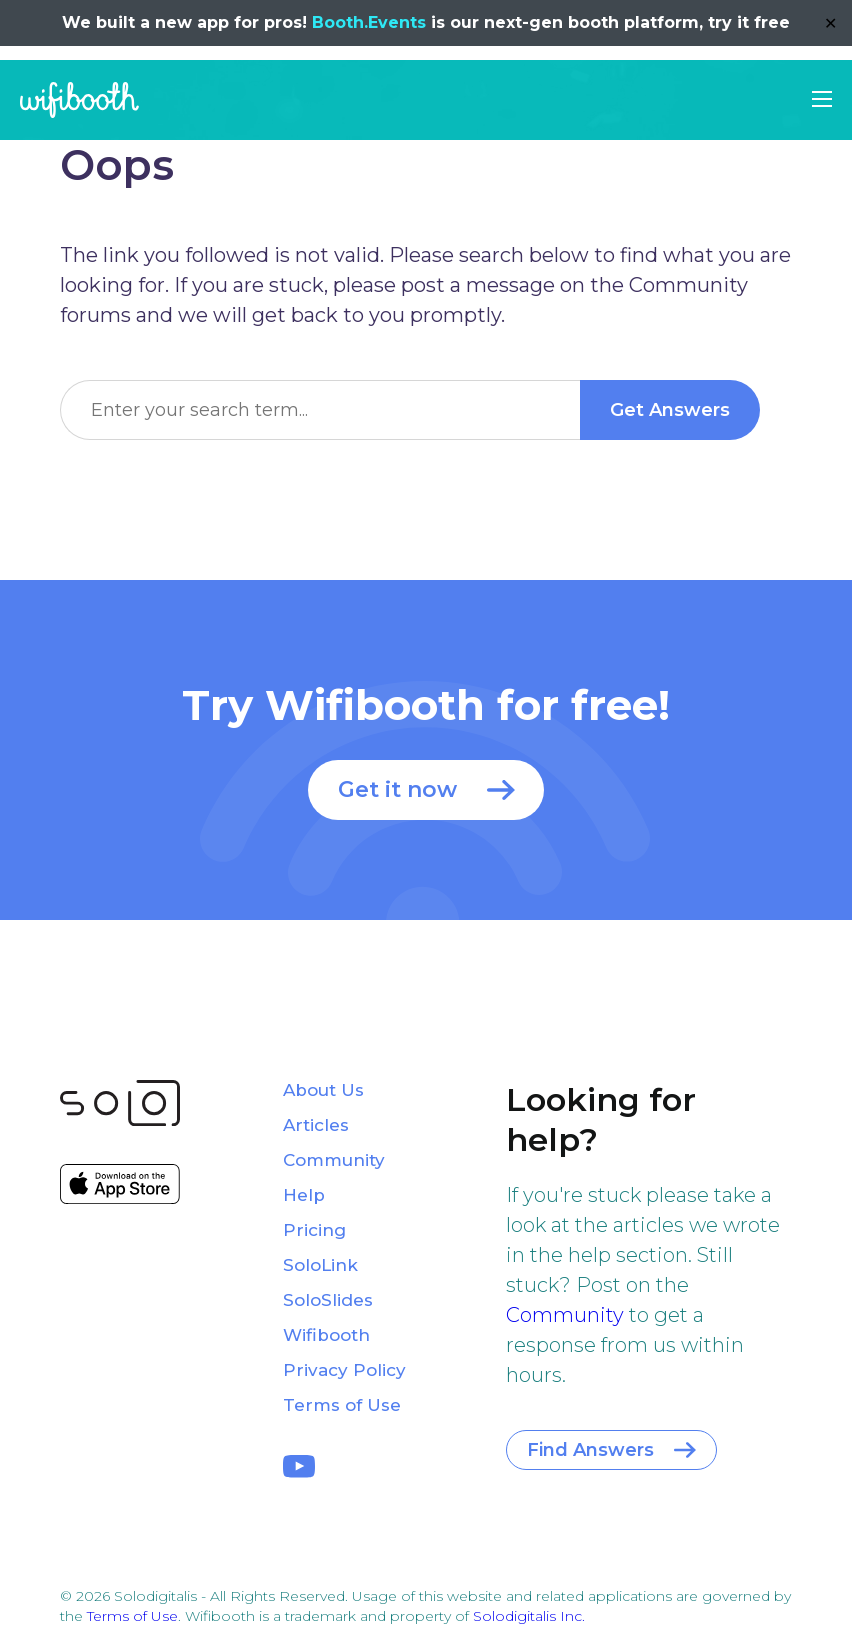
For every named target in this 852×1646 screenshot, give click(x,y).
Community (565, 1315)
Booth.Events (369, 22)
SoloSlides (328, 1300)
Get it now (397, 789)
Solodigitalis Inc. (529, 1616)
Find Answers (590, 1450)
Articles (316, 1125)
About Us (323, 1090)
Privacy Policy (344, 1370)
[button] (822, 99)
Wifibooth (79, 100)
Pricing (314, 1230)
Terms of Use (342, 1405)
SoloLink (320, 1265)
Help (304, 1195)
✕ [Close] (830, 23)
